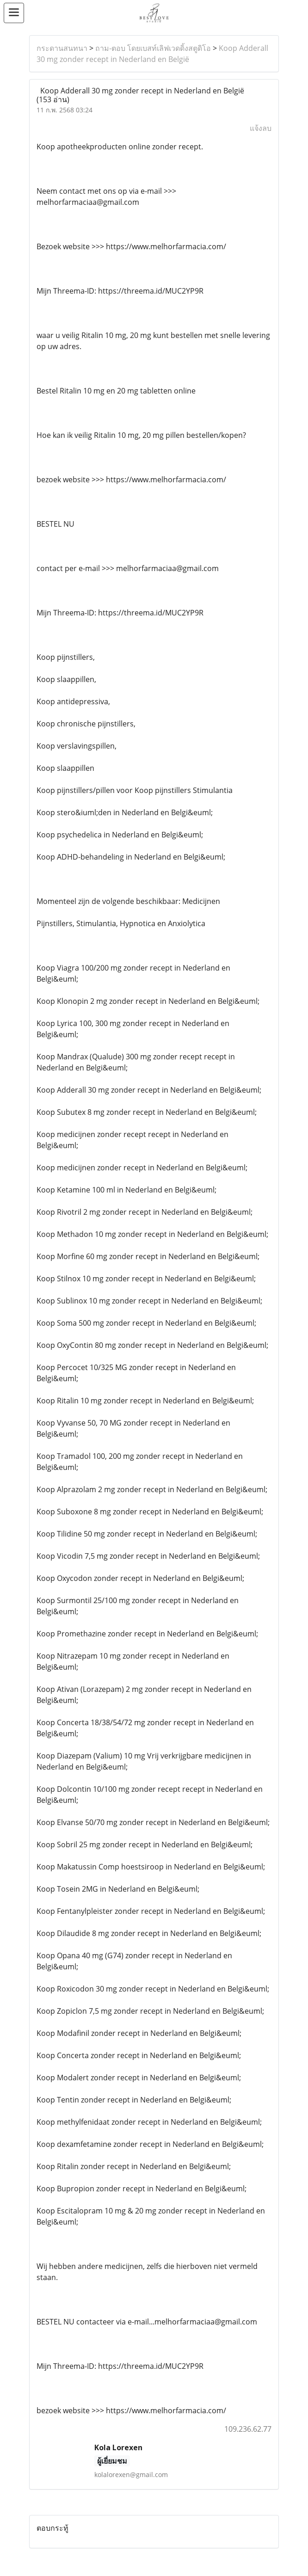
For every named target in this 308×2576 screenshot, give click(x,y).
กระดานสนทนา (62, 48)
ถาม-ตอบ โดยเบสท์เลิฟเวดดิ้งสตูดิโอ (153, 48)
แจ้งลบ (260, 128)
